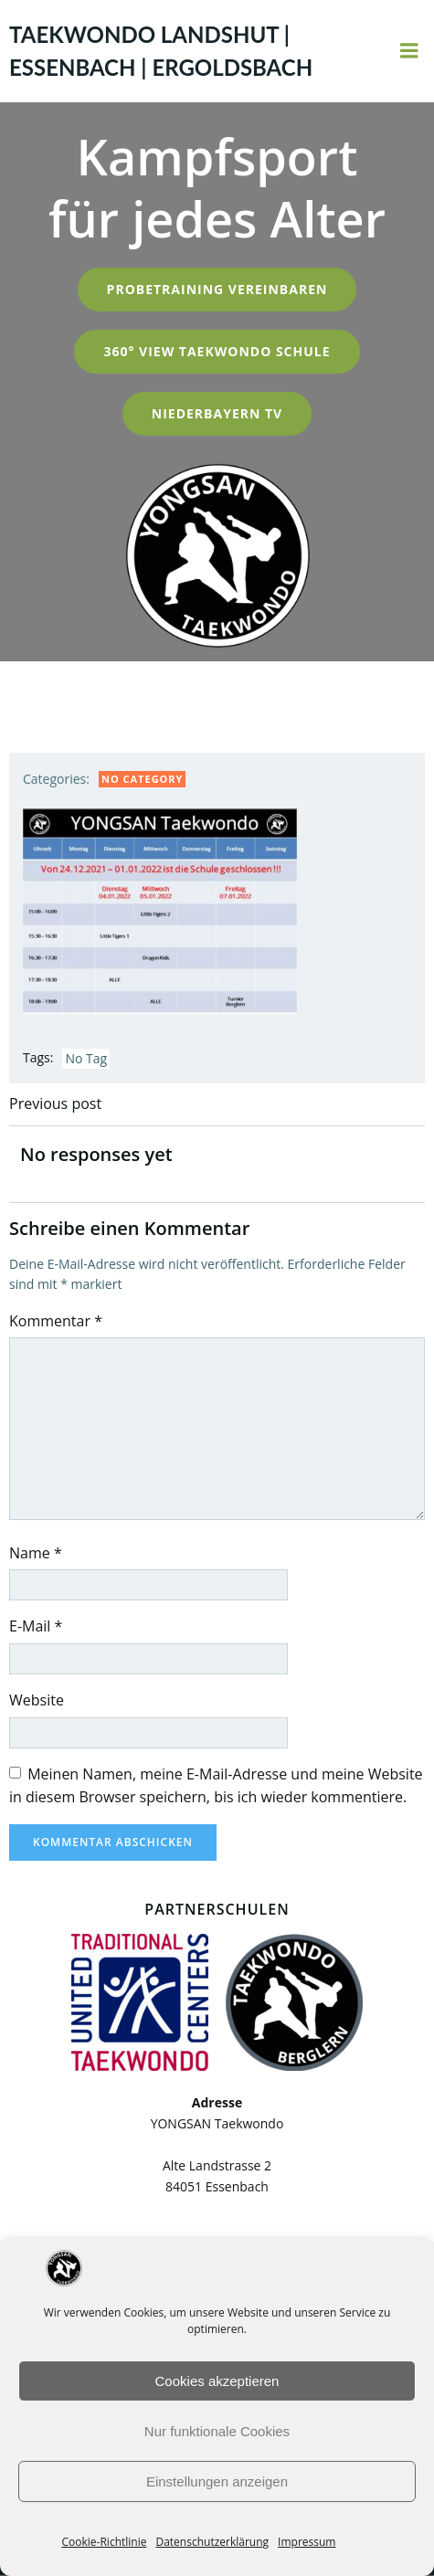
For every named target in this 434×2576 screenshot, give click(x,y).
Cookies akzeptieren (217, 2381)
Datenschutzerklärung (212, 2542)
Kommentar (55, 1321)
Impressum (306, 2542)
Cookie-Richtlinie (104, 2542)
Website (36, 1700)
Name (35, 1553)
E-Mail (35, 1626)
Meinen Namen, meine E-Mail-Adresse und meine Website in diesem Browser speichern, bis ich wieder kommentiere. (216, 1786)
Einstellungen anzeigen (217, 2481)
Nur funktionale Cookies (217, 2431)
